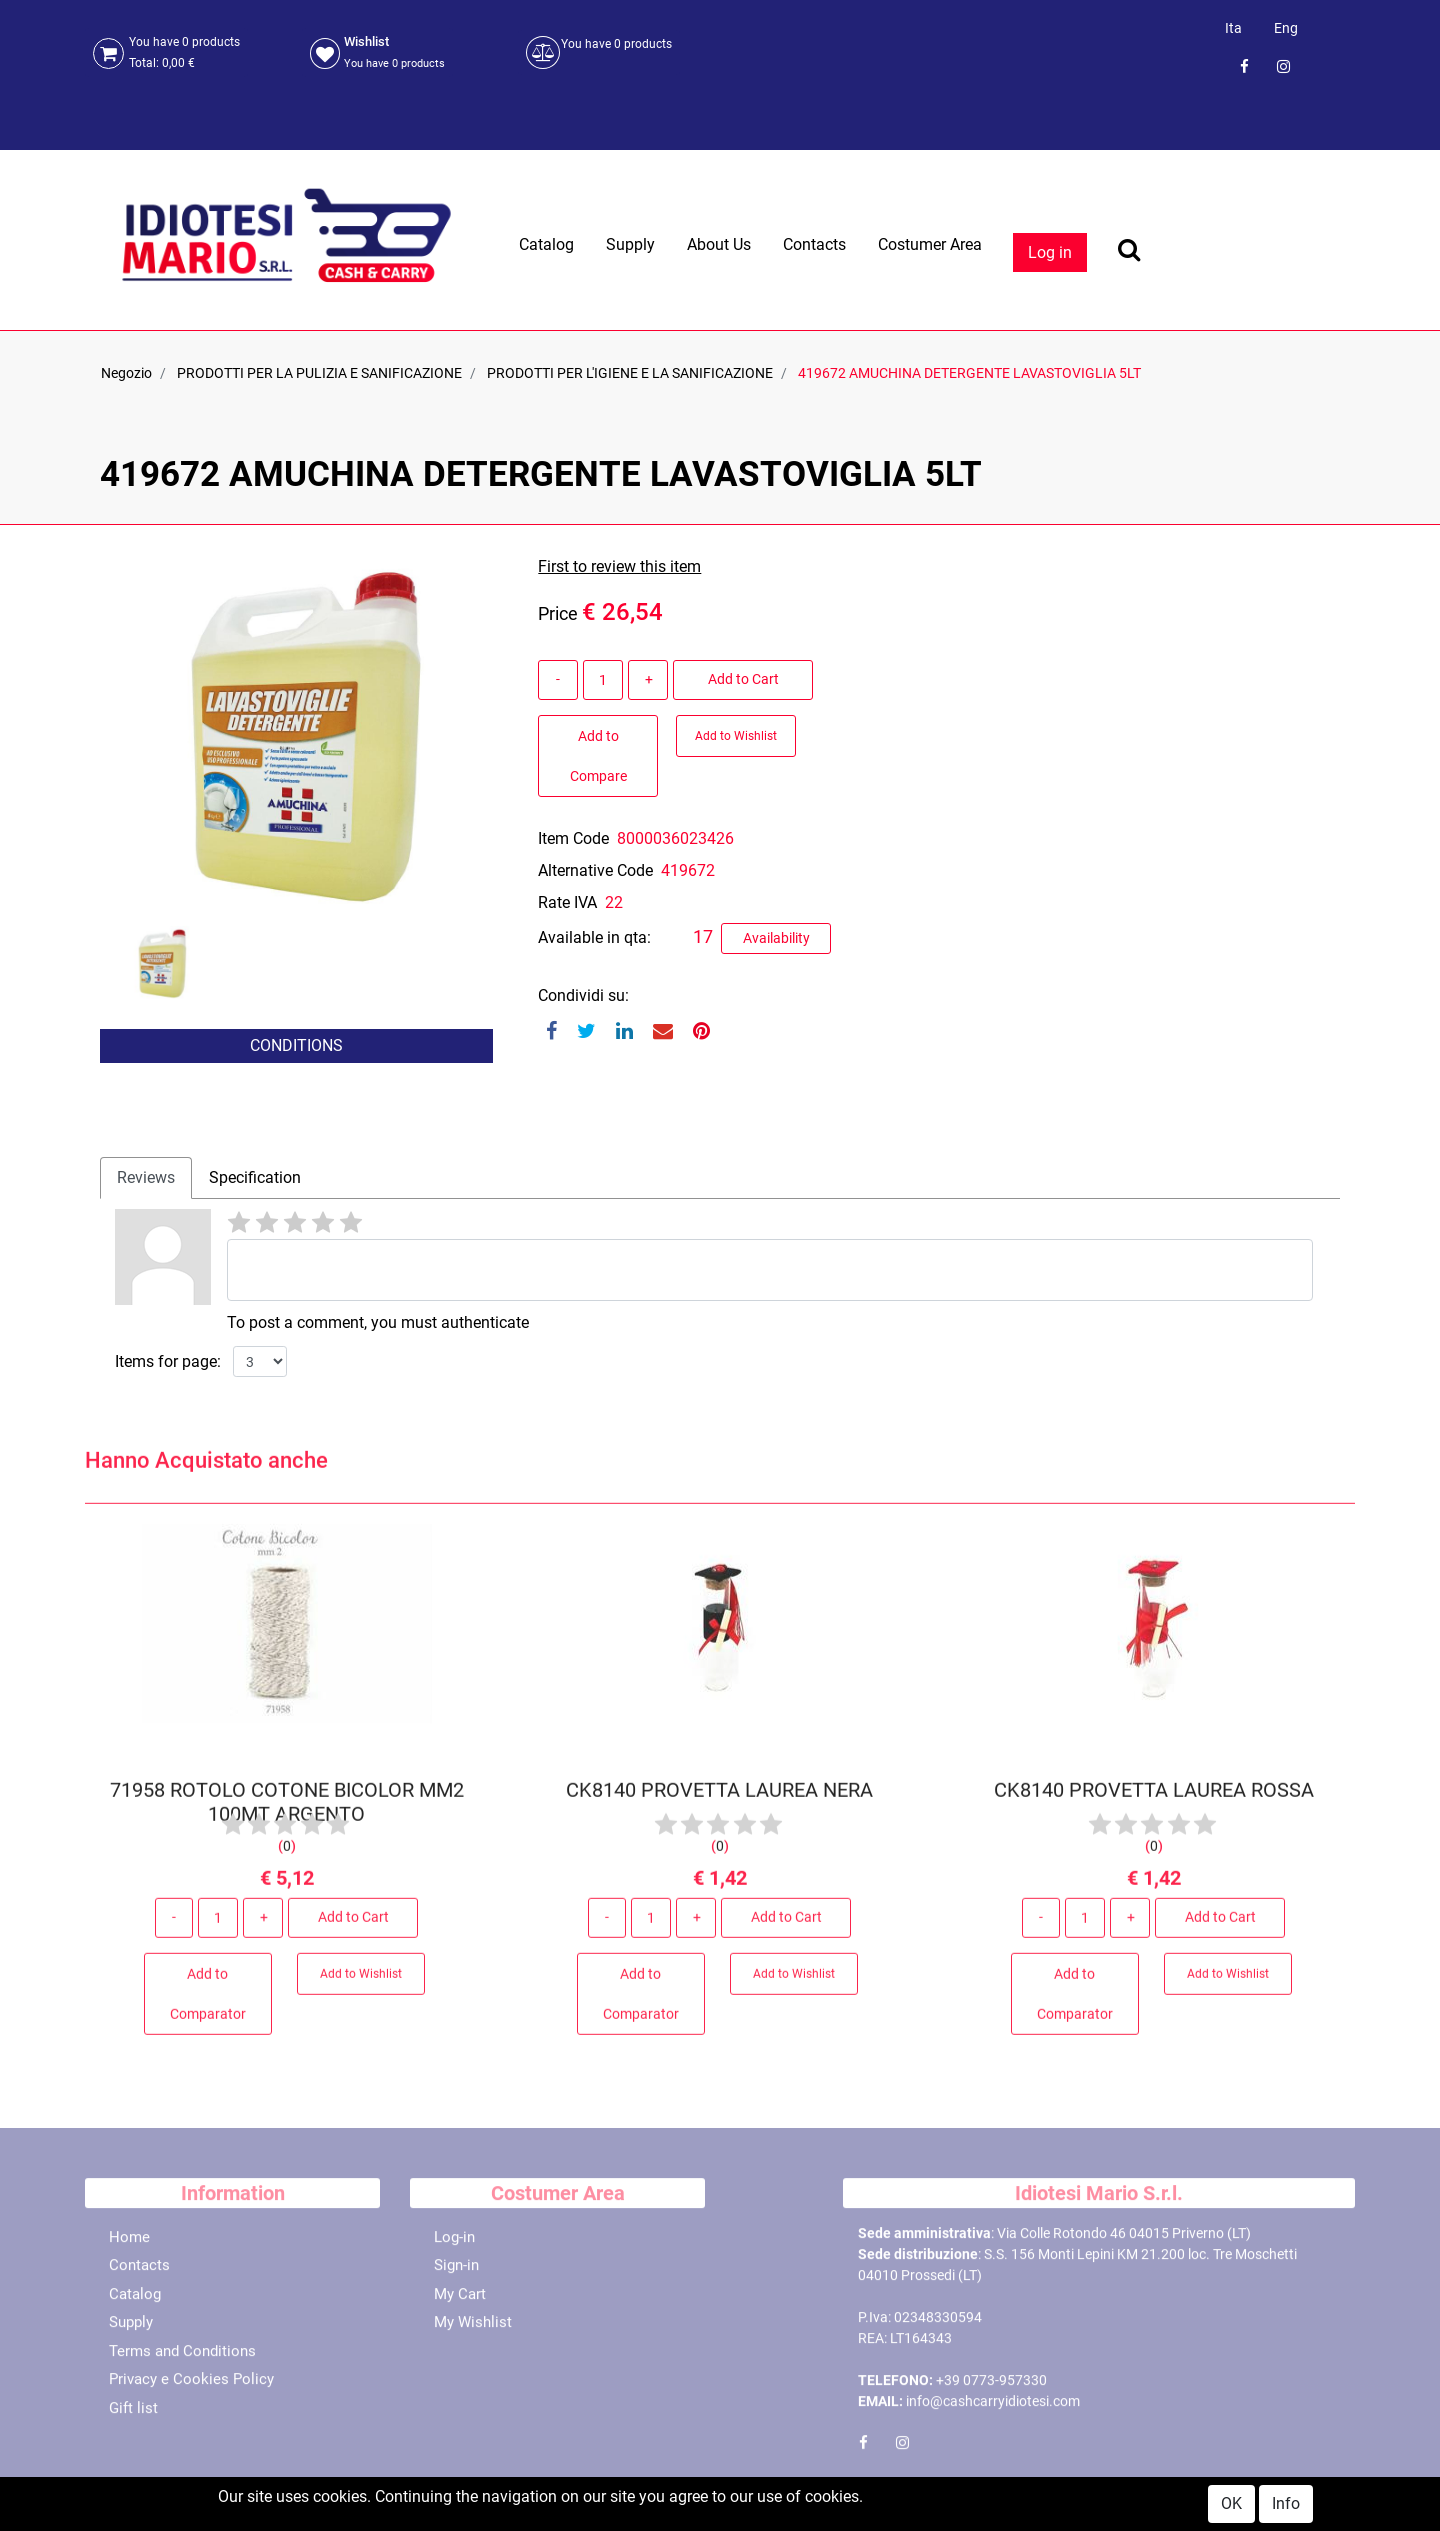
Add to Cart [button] (743, 679)
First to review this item (619, 566)
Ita (1233, 28)
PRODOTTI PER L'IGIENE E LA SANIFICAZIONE (630, 373)
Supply (630, 244)
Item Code (573, 838)
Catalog (546, 244)
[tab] (146, 1178)
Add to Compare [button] (598, 756)
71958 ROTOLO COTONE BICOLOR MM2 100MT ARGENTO (287, 1810)
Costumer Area (930, 244)
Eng (1286, 28)
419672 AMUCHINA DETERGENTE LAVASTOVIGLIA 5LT (969, 373)
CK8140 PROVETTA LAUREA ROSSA (1153, 1798)
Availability (776, 938)
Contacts (814, 244)
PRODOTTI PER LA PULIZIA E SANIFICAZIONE (319, 373)
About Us (719, 244)
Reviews (146, 1177)
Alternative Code (595, 870)
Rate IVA (567, 902)
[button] (166, 1096)
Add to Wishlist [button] (736, 736)
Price (558, 613)
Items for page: (168, 1361)
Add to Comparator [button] (208, 2002)
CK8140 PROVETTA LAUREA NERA (719, 1798)
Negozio (126, 373)
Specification (255, 1177)
